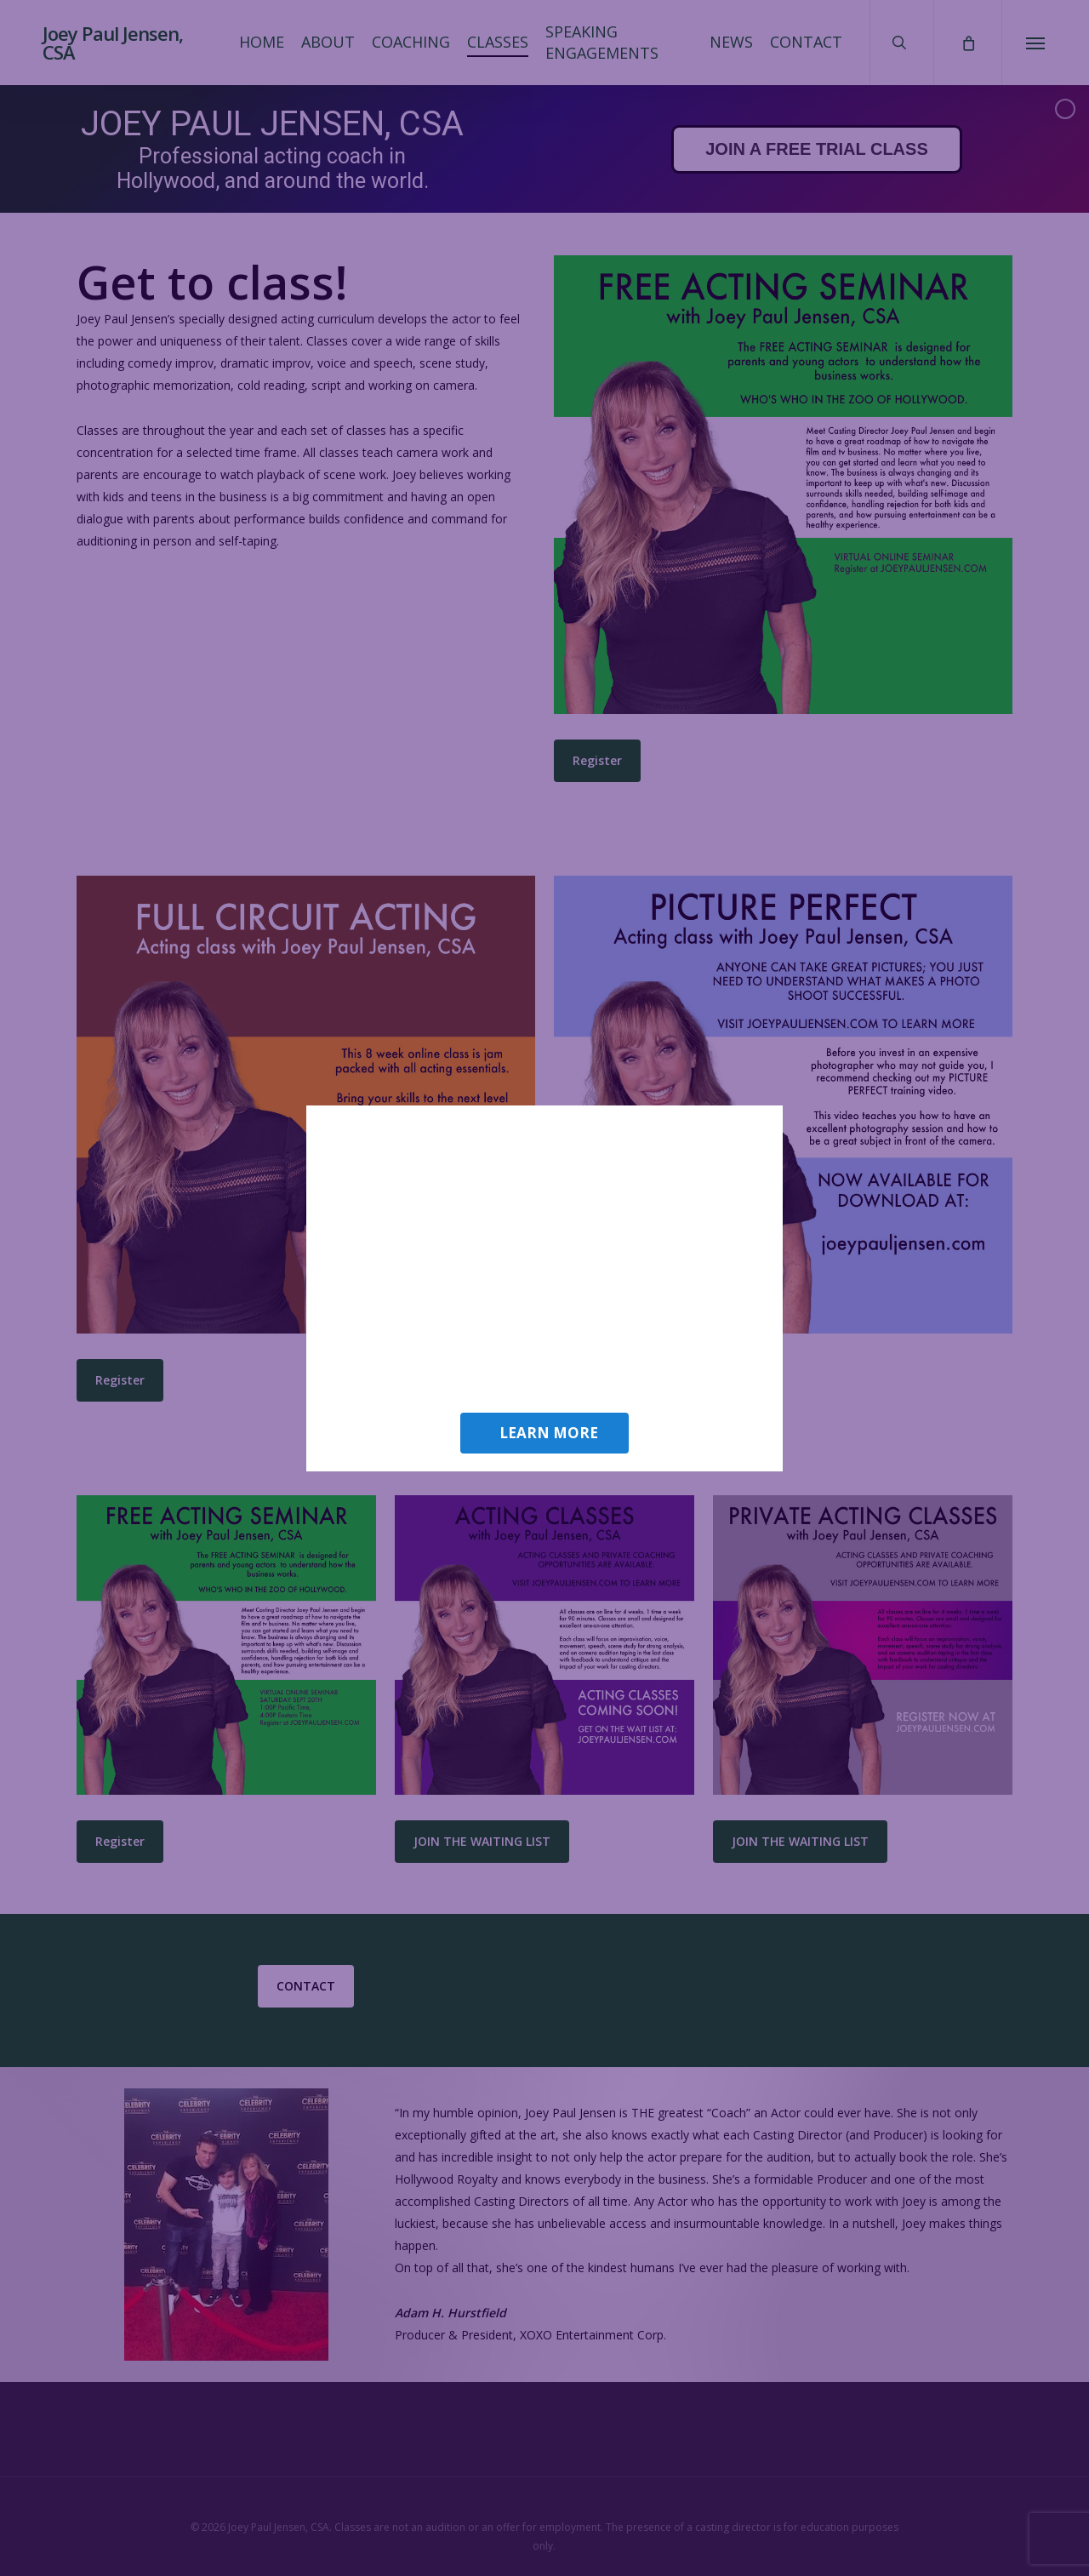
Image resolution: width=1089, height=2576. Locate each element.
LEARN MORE (548, 1432)
